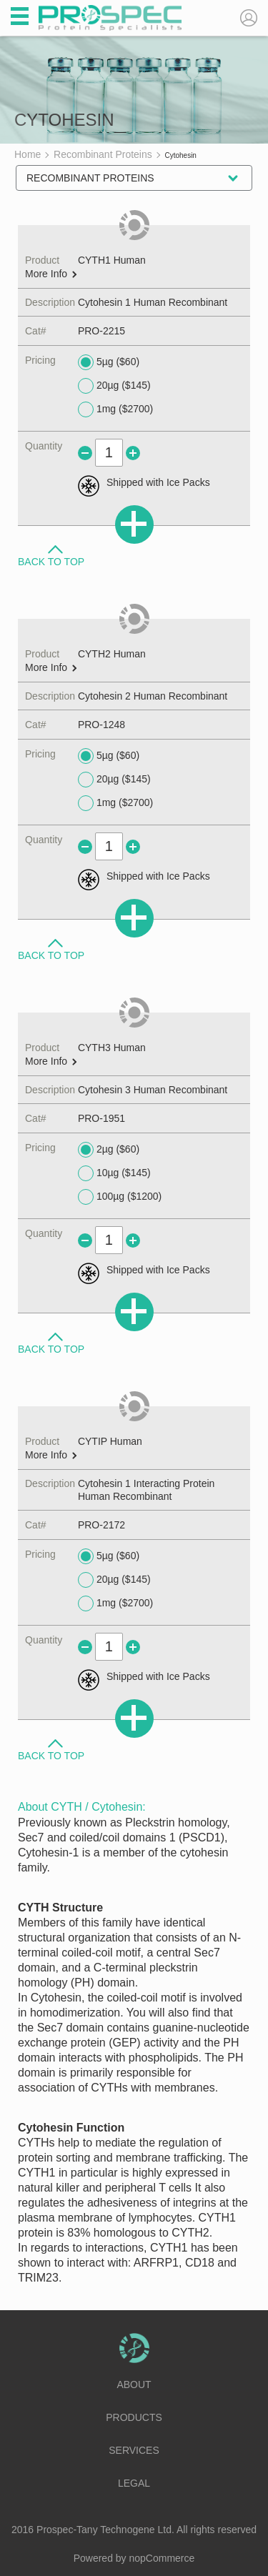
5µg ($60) (108, 362)
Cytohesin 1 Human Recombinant (152, 302)
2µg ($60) (108, 1150)
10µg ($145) (114, 1173)
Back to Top (51, 561)
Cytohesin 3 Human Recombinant (152, 1089)
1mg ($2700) (115, 409)
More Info (50, 274)
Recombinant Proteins (90, 178)
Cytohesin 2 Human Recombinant (152, 696)
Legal (134, 2483)
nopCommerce (162, 2558)
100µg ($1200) (120, 1197)
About (133, 2384)
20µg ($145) (114, 386)
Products (134, 2417)
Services (134, 2450)
